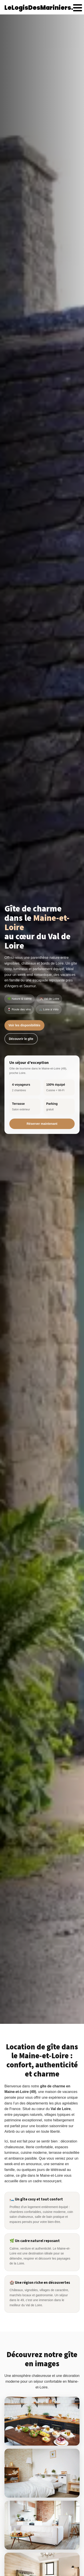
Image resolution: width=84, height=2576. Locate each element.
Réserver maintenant (42, 1123)
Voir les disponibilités (24, 1025)
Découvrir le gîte (21, 1039)
